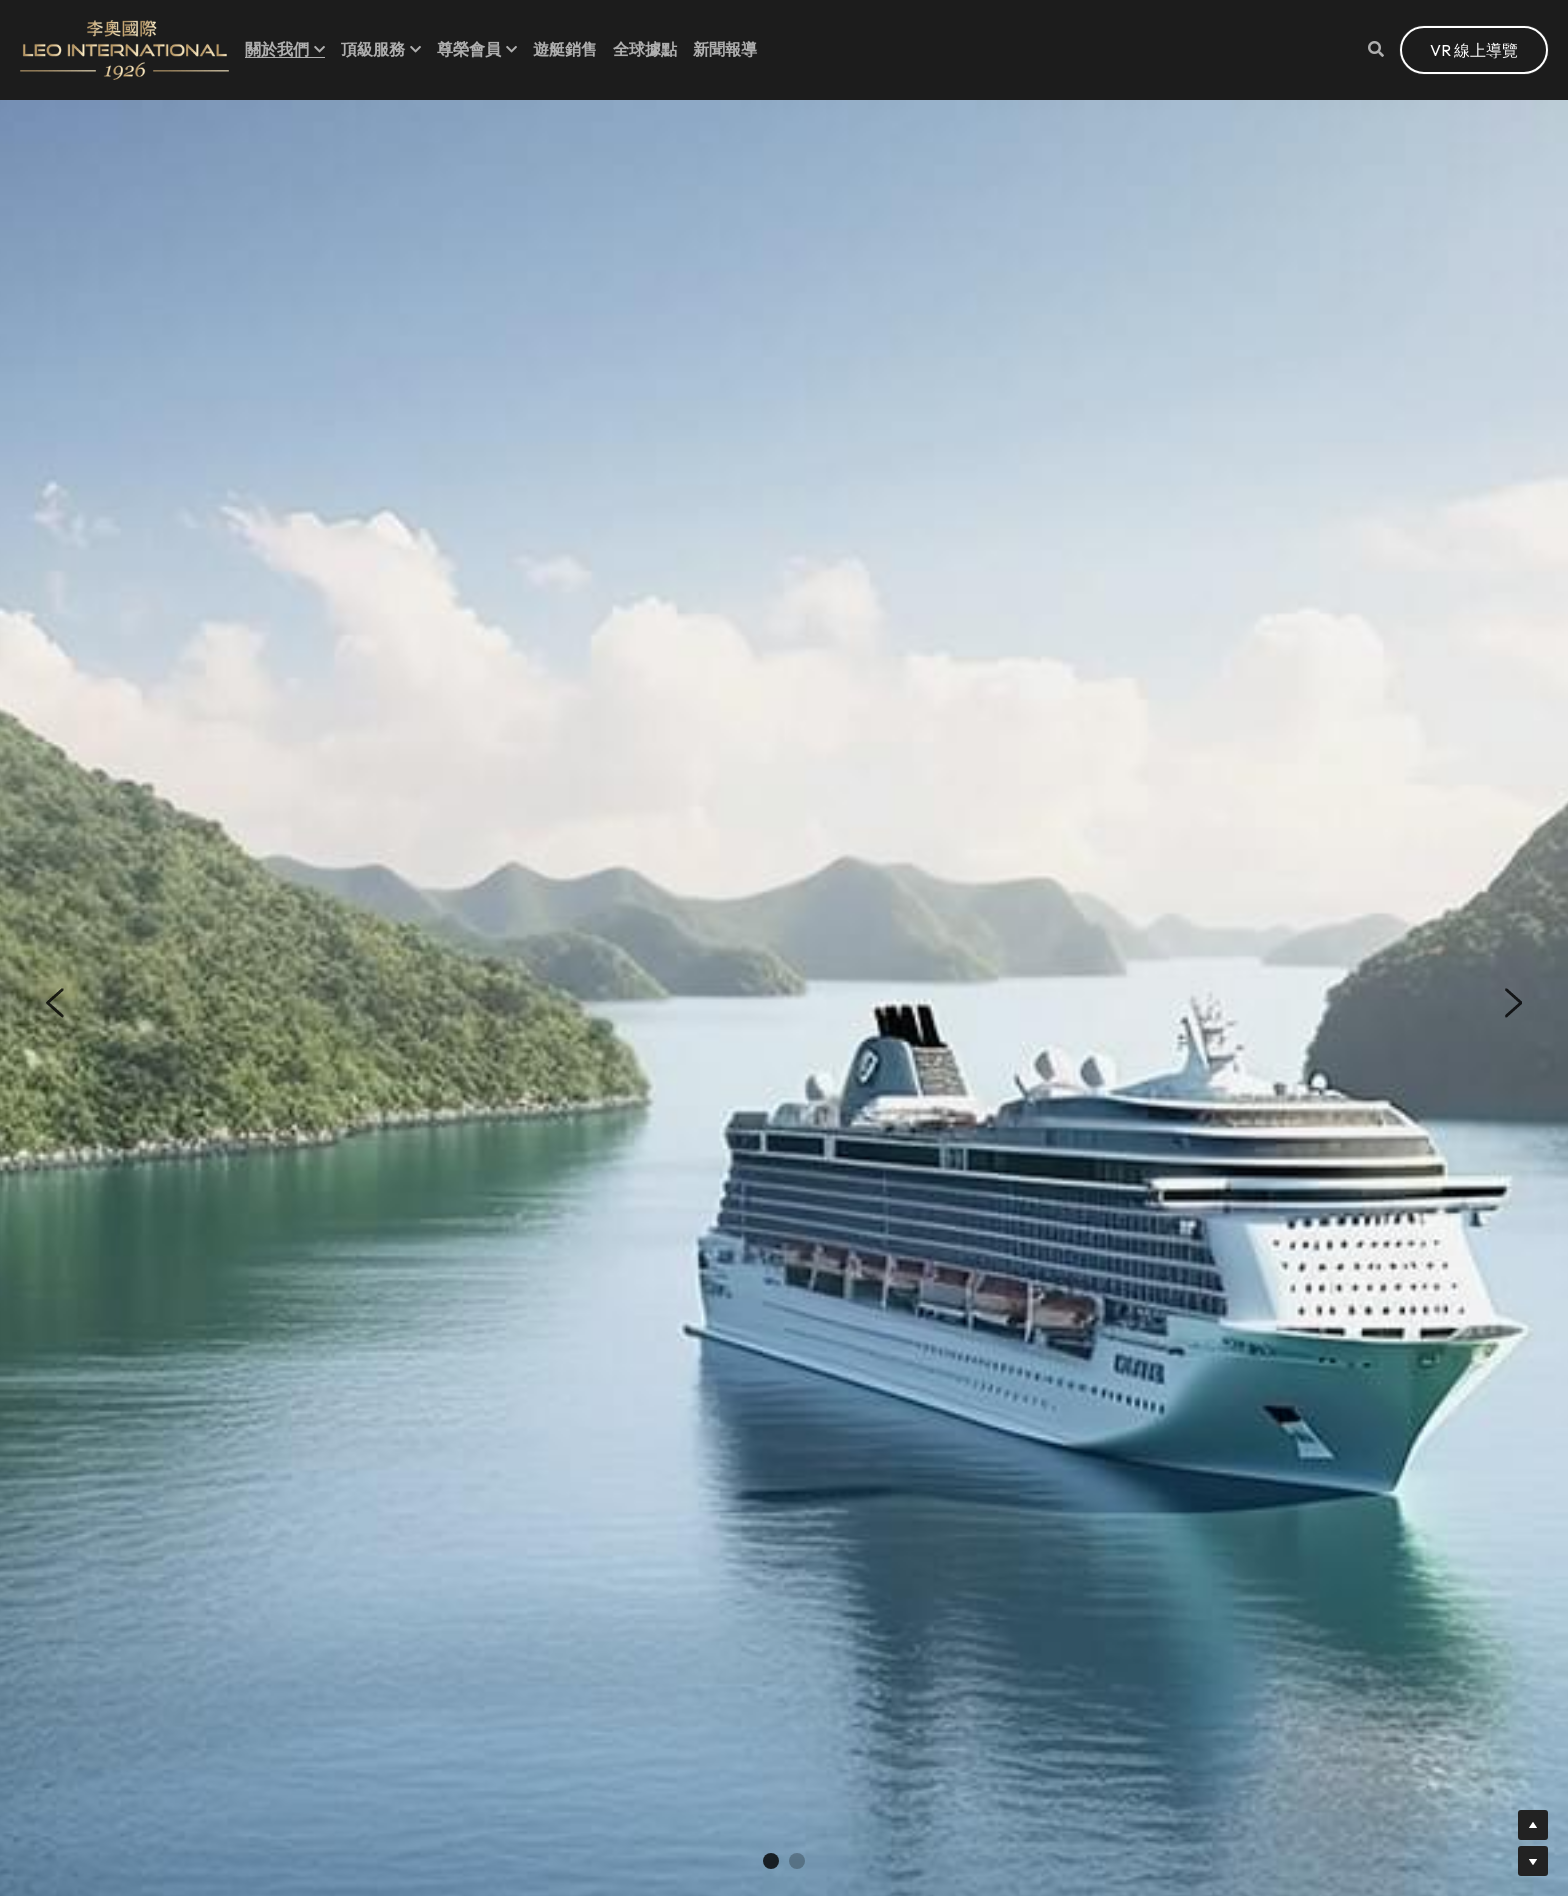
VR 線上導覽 (1474, 50)
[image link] (124, 48)
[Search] (1376, 49)
